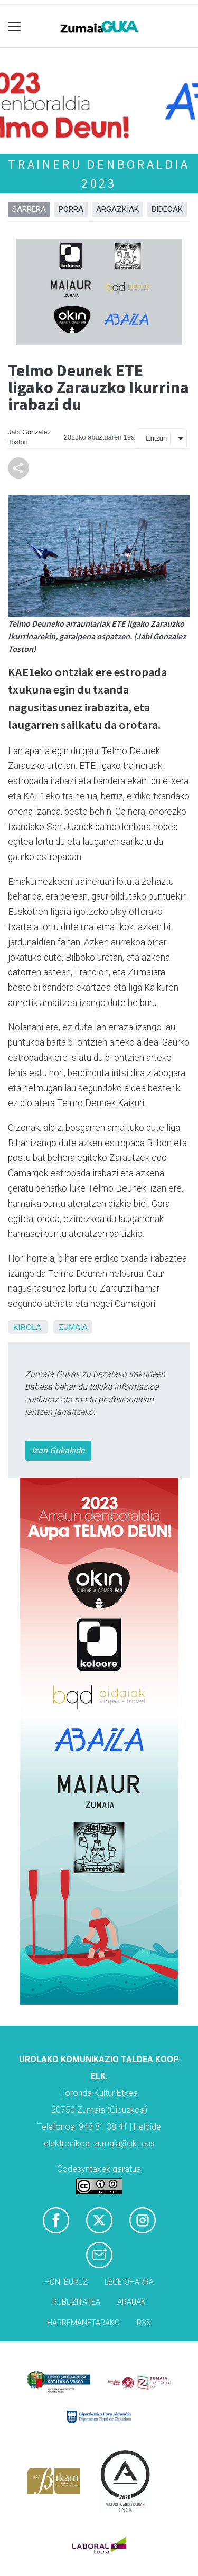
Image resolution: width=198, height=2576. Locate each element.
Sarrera (29, 209)
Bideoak (167, 209)
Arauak (131, 2302)
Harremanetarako (83, 2322)
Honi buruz (66, 2282)
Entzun (156, 438)
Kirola (27, 1327)
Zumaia (73, 1327)
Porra (71, 209)
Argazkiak (117, 209)
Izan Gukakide (58, 1451)
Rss (144, 2322)
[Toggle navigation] (14, 26)
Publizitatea (76, 2302)
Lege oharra (129, 2282)
